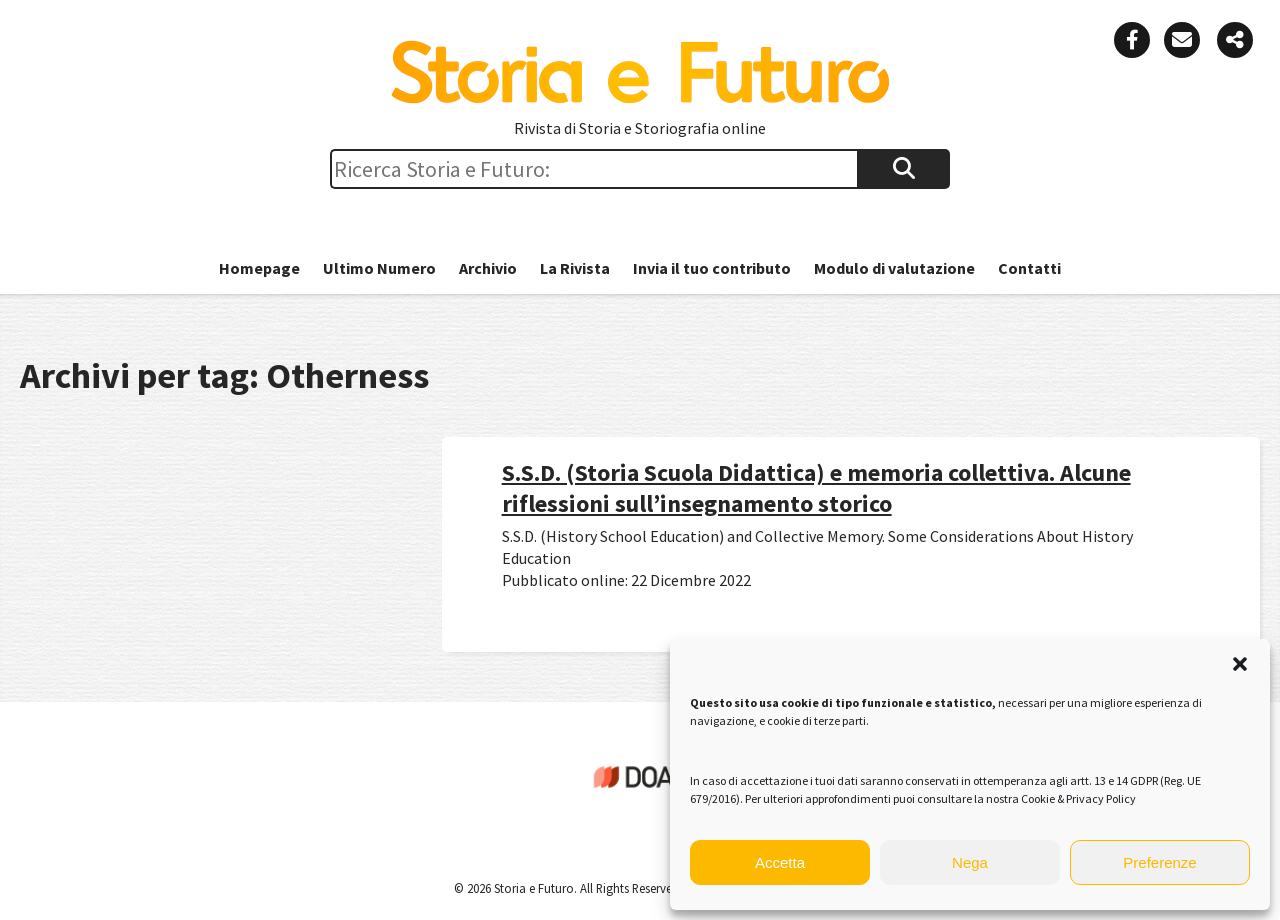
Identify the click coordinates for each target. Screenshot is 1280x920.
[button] (1240, 664)
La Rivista (575, 268)
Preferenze (1159, 862)
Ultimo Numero (379, 268)
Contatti (1029, 268)
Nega (970, 862)
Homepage (259, 268)
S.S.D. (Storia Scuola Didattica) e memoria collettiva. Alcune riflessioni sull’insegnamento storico (816, 488)
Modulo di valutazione (894, 268)
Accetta (780, 862)
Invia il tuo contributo (712, 268)
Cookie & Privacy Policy (1078, 798)
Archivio (488, 268)
